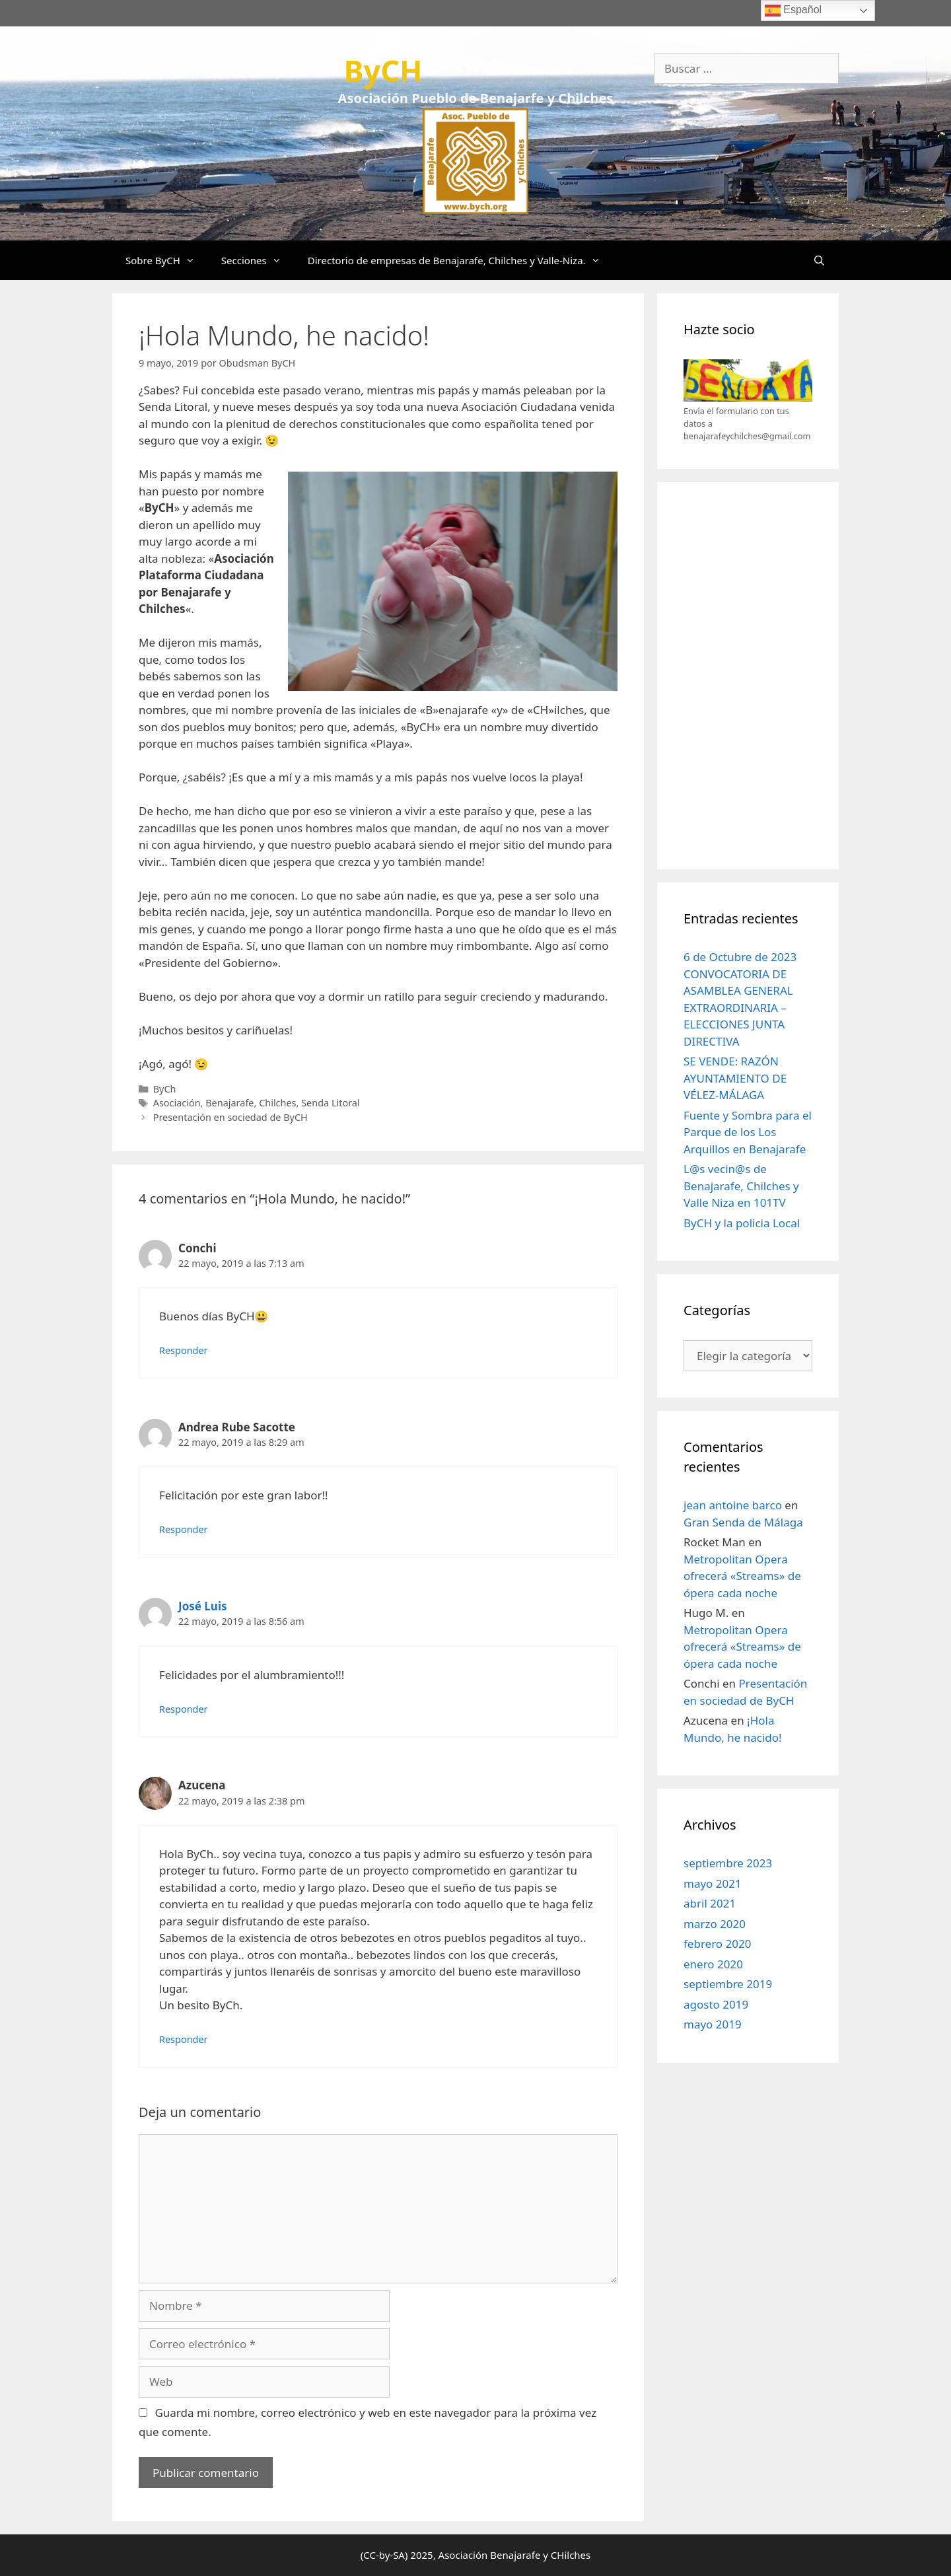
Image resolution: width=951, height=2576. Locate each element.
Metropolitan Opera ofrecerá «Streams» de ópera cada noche (742, 1576)
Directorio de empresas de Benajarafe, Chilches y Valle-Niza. (461, 260)
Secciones (258, 260)
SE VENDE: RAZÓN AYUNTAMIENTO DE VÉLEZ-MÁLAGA (735, 1078)
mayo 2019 (713, 2024)
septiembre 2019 (728, 1983)
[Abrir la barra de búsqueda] (819, 260)
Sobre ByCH (166, 260)
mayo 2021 (713, 1883)
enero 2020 (713, 1964)
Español (793, 10)
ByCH (383, 70)
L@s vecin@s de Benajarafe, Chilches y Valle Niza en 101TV (741, 1185)
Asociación (177, 1102)
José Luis (202, 1606)
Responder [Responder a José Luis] (183, 1709)
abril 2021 (710, 1903)
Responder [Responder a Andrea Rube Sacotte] (183, 1529)
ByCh (164, 1089)
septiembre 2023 (728, 1863)
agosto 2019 (716, 2004)
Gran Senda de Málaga (743, 1522)
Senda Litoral (330, 1102)
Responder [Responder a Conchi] (183, 1350)
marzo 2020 (715, 1923)
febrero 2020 (717, 1943)
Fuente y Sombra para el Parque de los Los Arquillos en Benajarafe (748, 1132)
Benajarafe (229, 1102)
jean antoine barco (733, 1505)
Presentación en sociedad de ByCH (230, 1117)
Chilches (277, 1102)
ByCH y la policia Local (742, 1223)
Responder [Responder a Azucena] (183, 2039)
